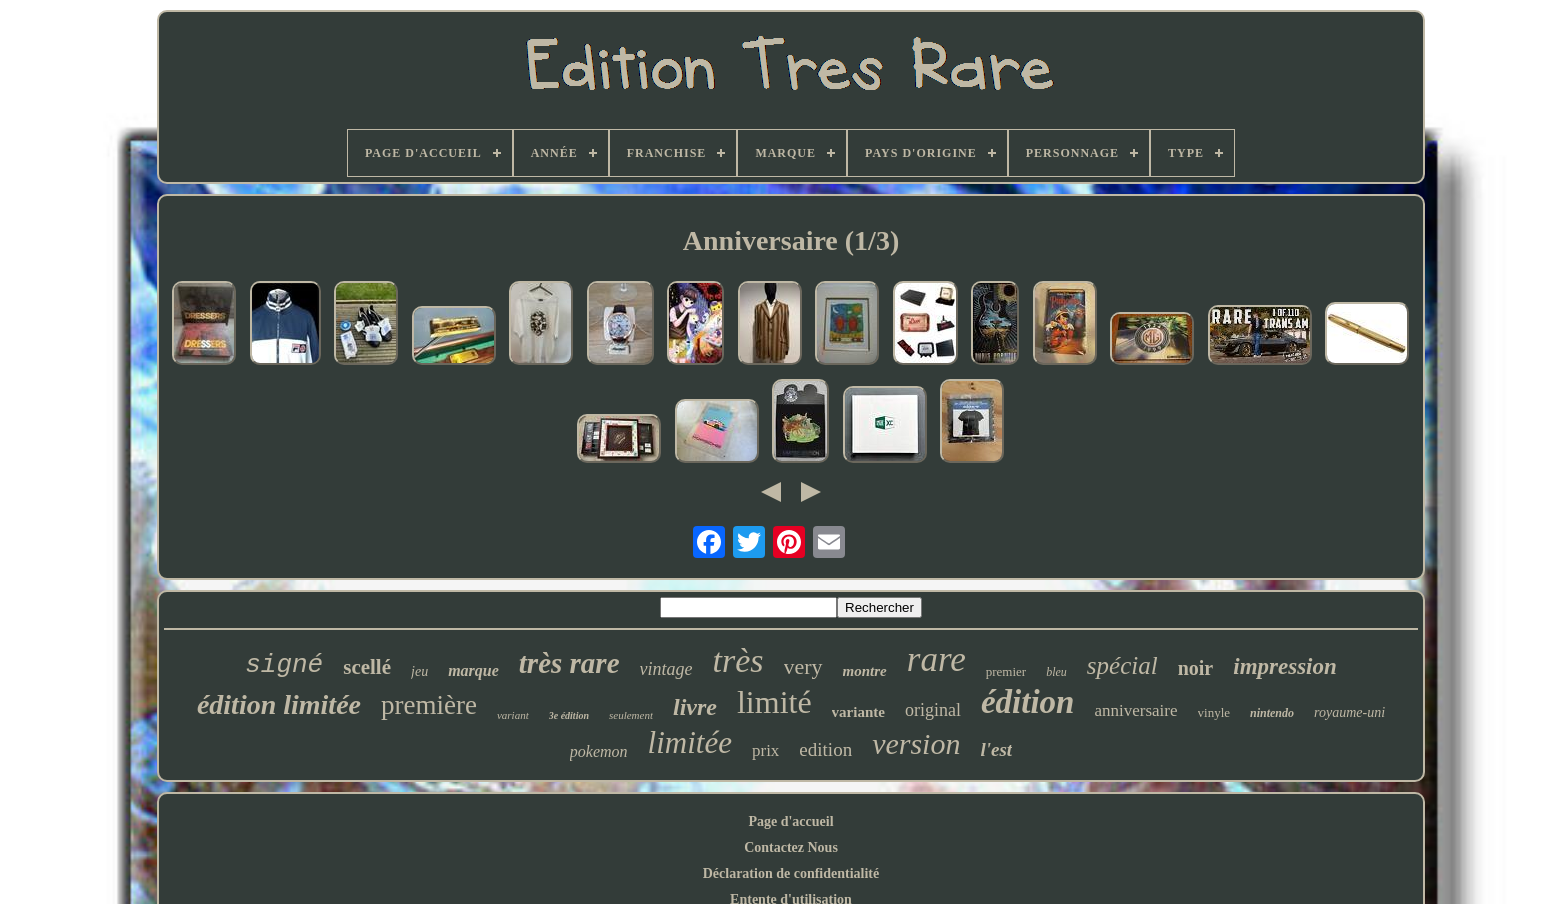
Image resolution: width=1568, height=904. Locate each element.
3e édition (569, 715)
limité (774, 702)
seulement (631, 715)
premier (1006, 671)
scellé (367, 667)
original (933, 710)
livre (695, 707)
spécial (1122, 665)
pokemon (599, 751)
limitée (690, 742)
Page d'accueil (790, 821)
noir (1196, 668)
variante (858, 712)
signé (284, 665)
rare (936, 659)
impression (1285, 666)
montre (865, 671)
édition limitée (279, 704)
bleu (1056, 672)
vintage (666, 669)
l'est (996, 749)
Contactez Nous (791, 847)
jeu (419, 671)
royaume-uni (1349, 712)
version (916, 743)
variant (513, 715)
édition (1028, 702)
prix (765, 750)
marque (473, 670)
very (803, 666)
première (429, 705)
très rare (569, 663)
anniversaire (1135, 710)
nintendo (1272, 713)
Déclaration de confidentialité (791, 873)
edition (825, 749)
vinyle (1214, 712)
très (738, 660)
